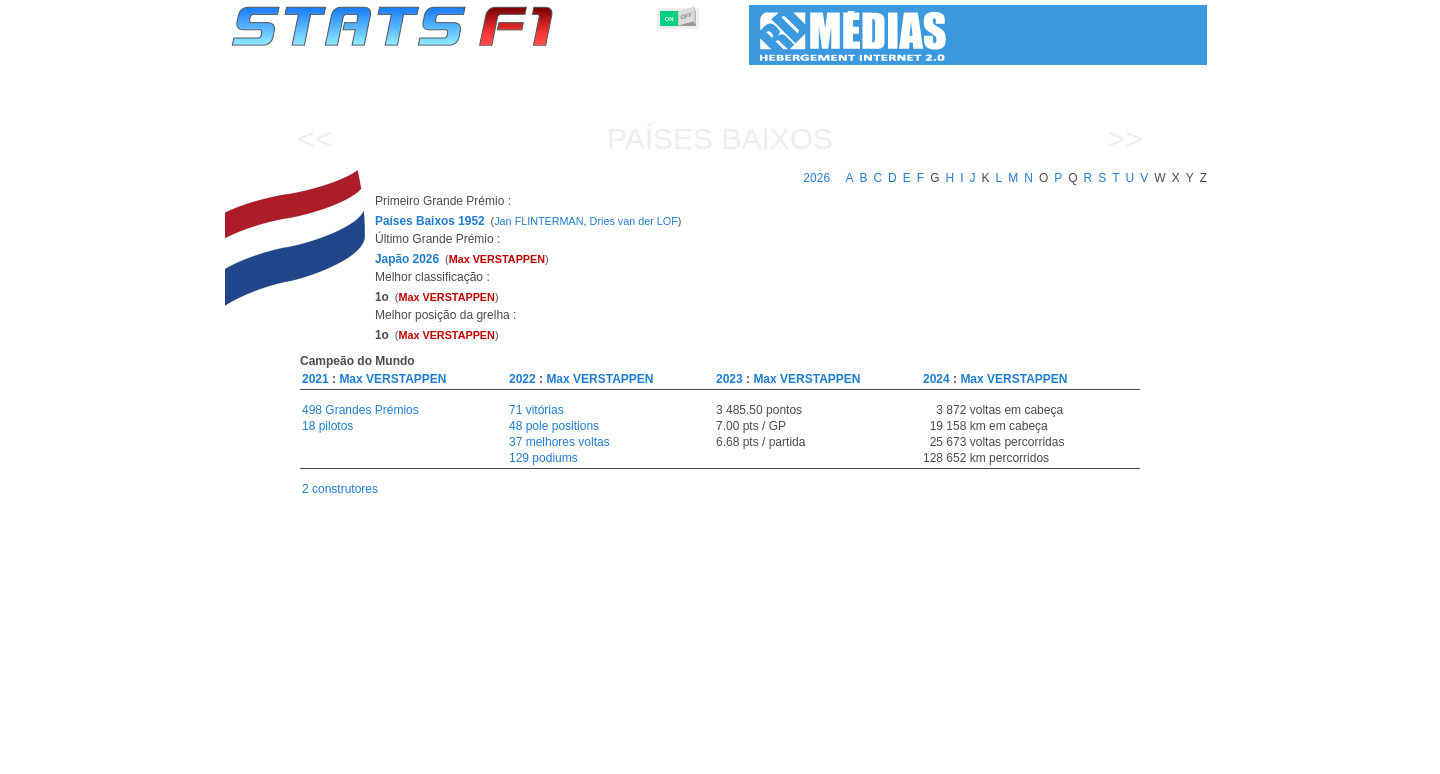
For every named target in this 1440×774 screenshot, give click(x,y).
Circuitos (919, 755)
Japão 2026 (407, 259)
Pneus (795, 755)
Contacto (1170, 755)
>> (1124, 138)
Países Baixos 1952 (430, 221)
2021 (315, 379)
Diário (981, 755)
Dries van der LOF (634, 221)
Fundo (1106, 755)
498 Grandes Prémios (360, 410)
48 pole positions (554, 426)
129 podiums (543, 458)
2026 (816, 178)
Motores (734, 755)
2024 (936, 379)
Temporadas (385, 755)
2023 (729, 379)
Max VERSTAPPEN (392, 379)
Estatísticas (297, 755)
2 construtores (340, 489)
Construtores (654, 755)
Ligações (1043, 755)
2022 (522, 379)
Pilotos (578, 755)
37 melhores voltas (559, 442)
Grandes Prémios (488, 755)
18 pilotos (327, 426)
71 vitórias (536, 410)
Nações (853, 755)
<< (314, 138)
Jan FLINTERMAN (538, 221)
